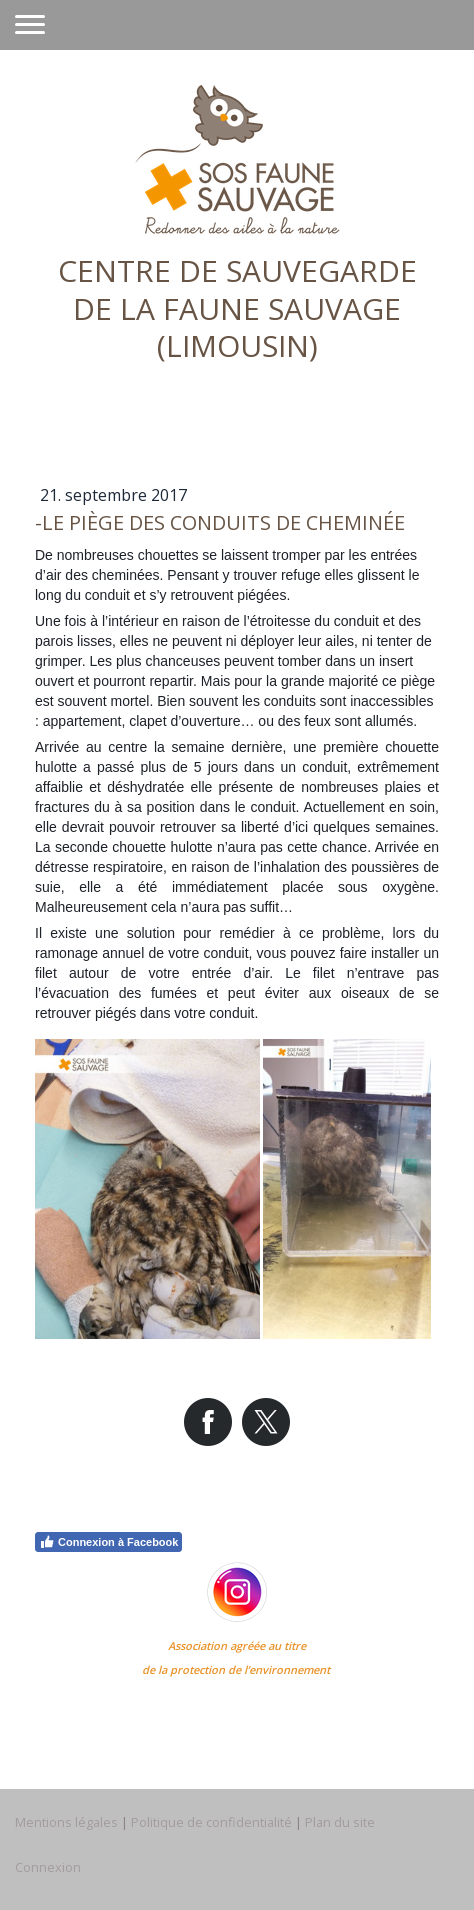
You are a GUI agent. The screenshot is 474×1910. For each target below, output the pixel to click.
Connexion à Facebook (108, 1542)
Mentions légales (66, 1822)
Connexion (48, 1867)
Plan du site (340, 1822)
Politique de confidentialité (211, 1822)
